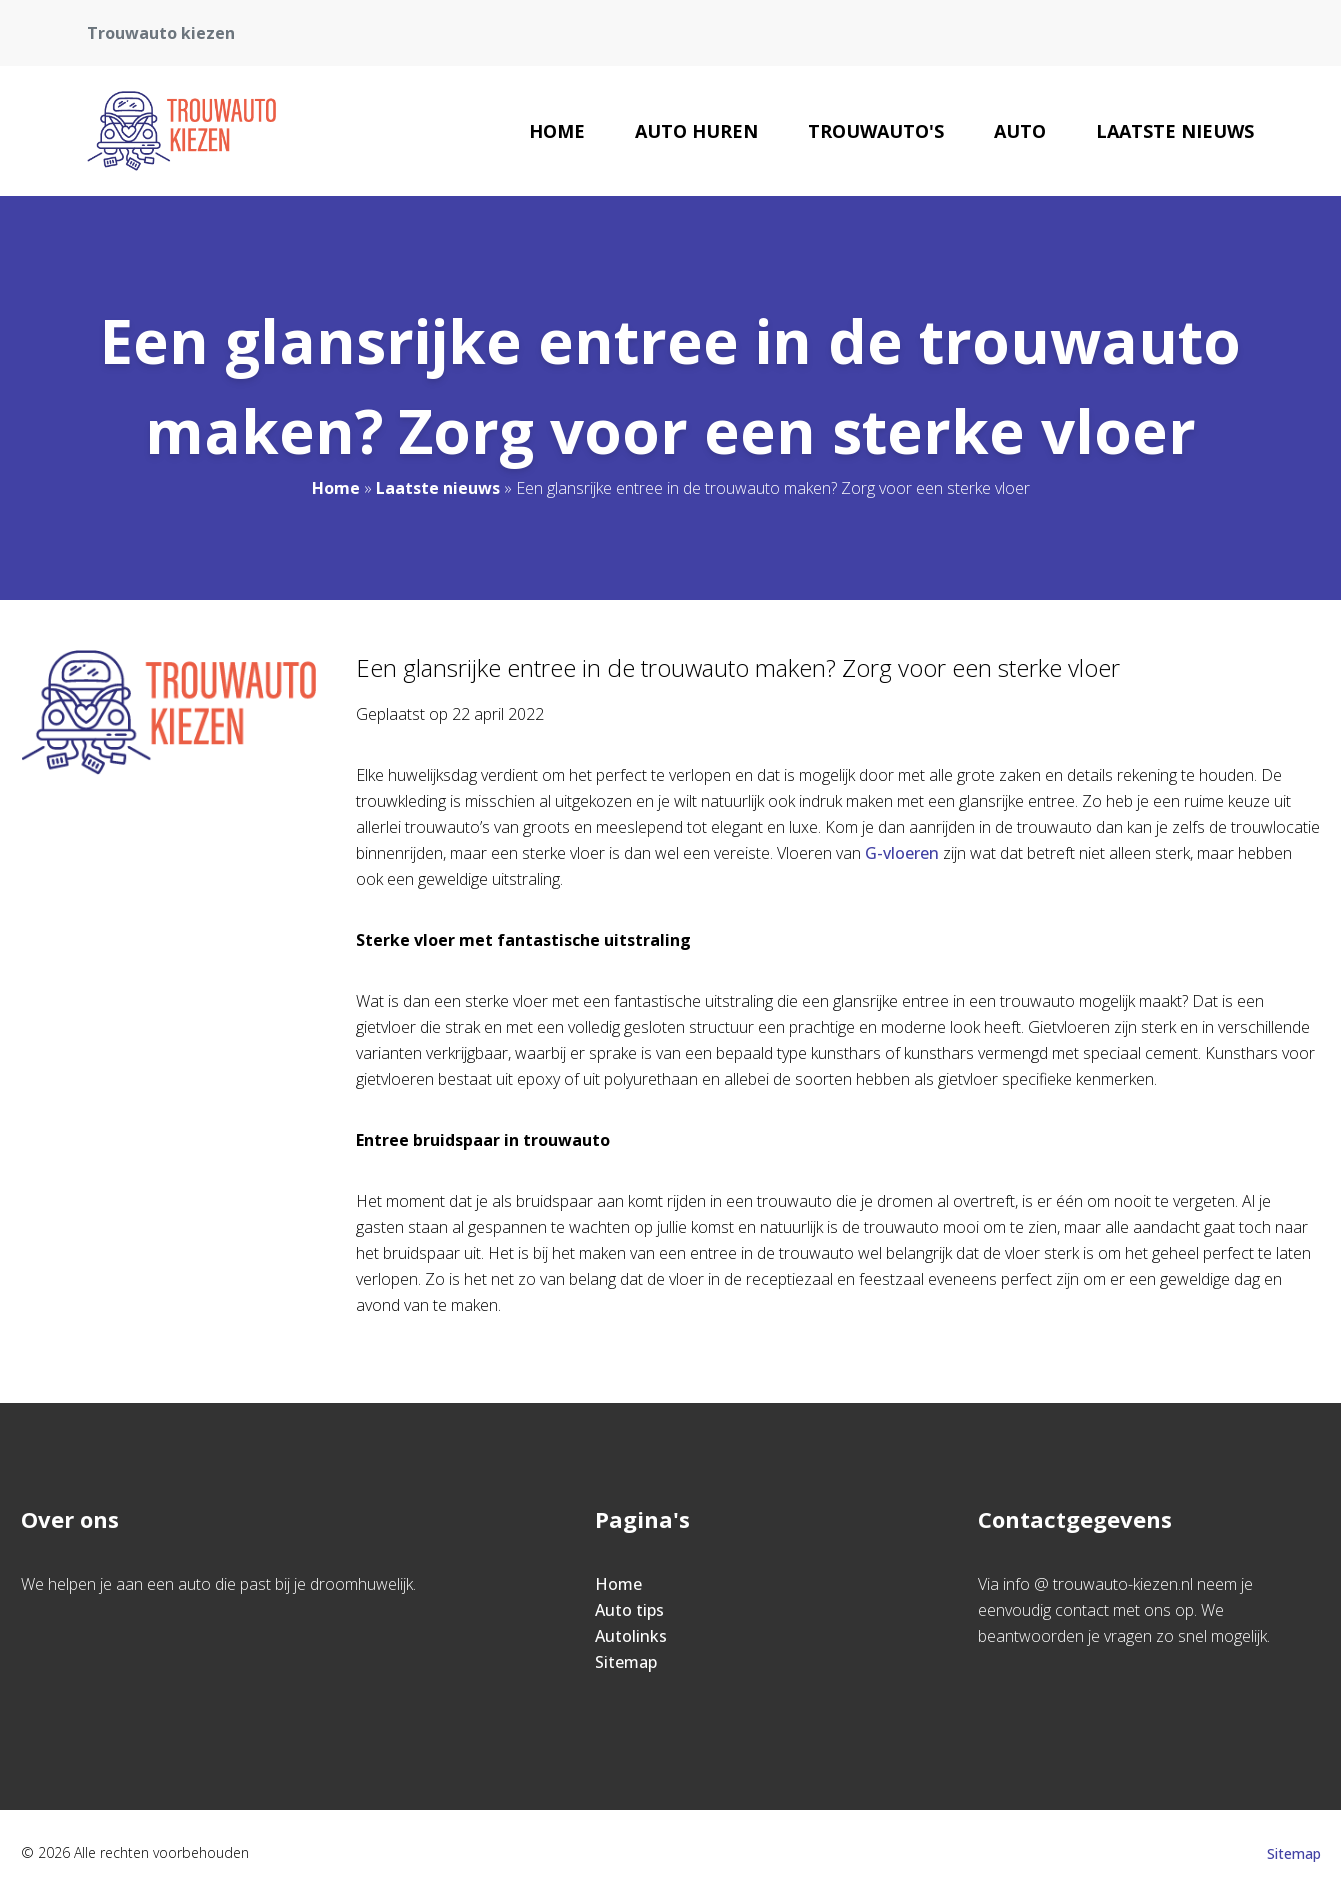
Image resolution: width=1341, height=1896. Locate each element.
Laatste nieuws (1175, 131)
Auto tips (629, 1610)
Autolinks (631, 1636)
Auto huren (696, 131)
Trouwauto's (876, 131)
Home (557, 131)
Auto (1020, 131)
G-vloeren (902, 853)
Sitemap (626, 1662)
